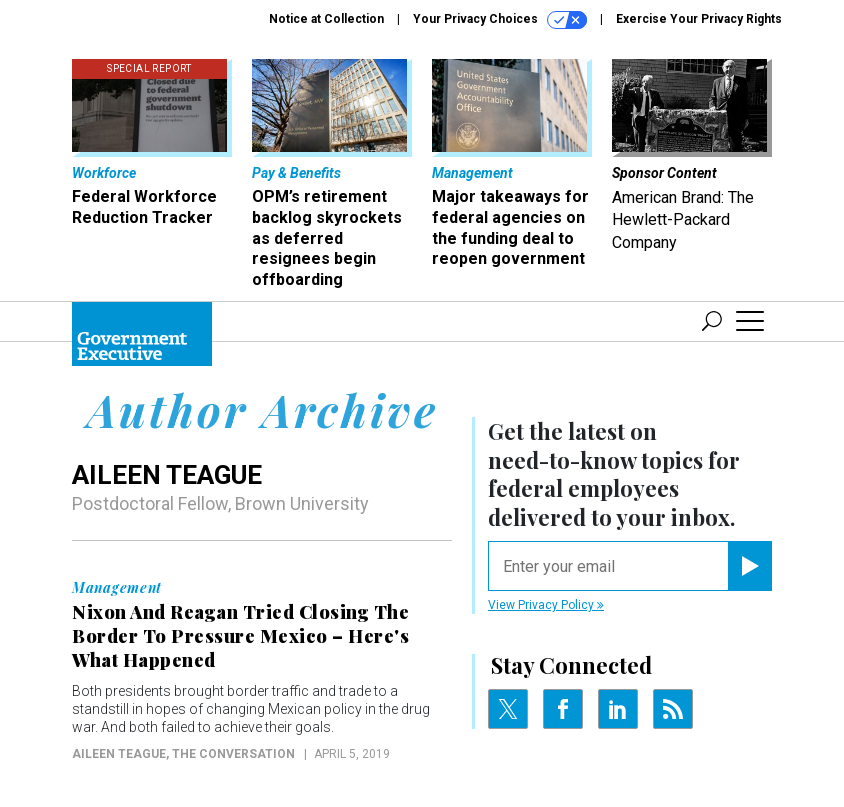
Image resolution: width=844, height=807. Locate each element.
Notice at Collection (326, 19)
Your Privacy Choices (500, 20)
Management (117, 588)
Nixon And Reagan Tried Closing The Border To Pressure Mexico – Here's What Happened (240, 636)
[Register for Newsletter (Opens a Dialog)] (749, 566)
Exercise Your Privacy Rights (699, 19)
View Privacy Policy (546, 605)
